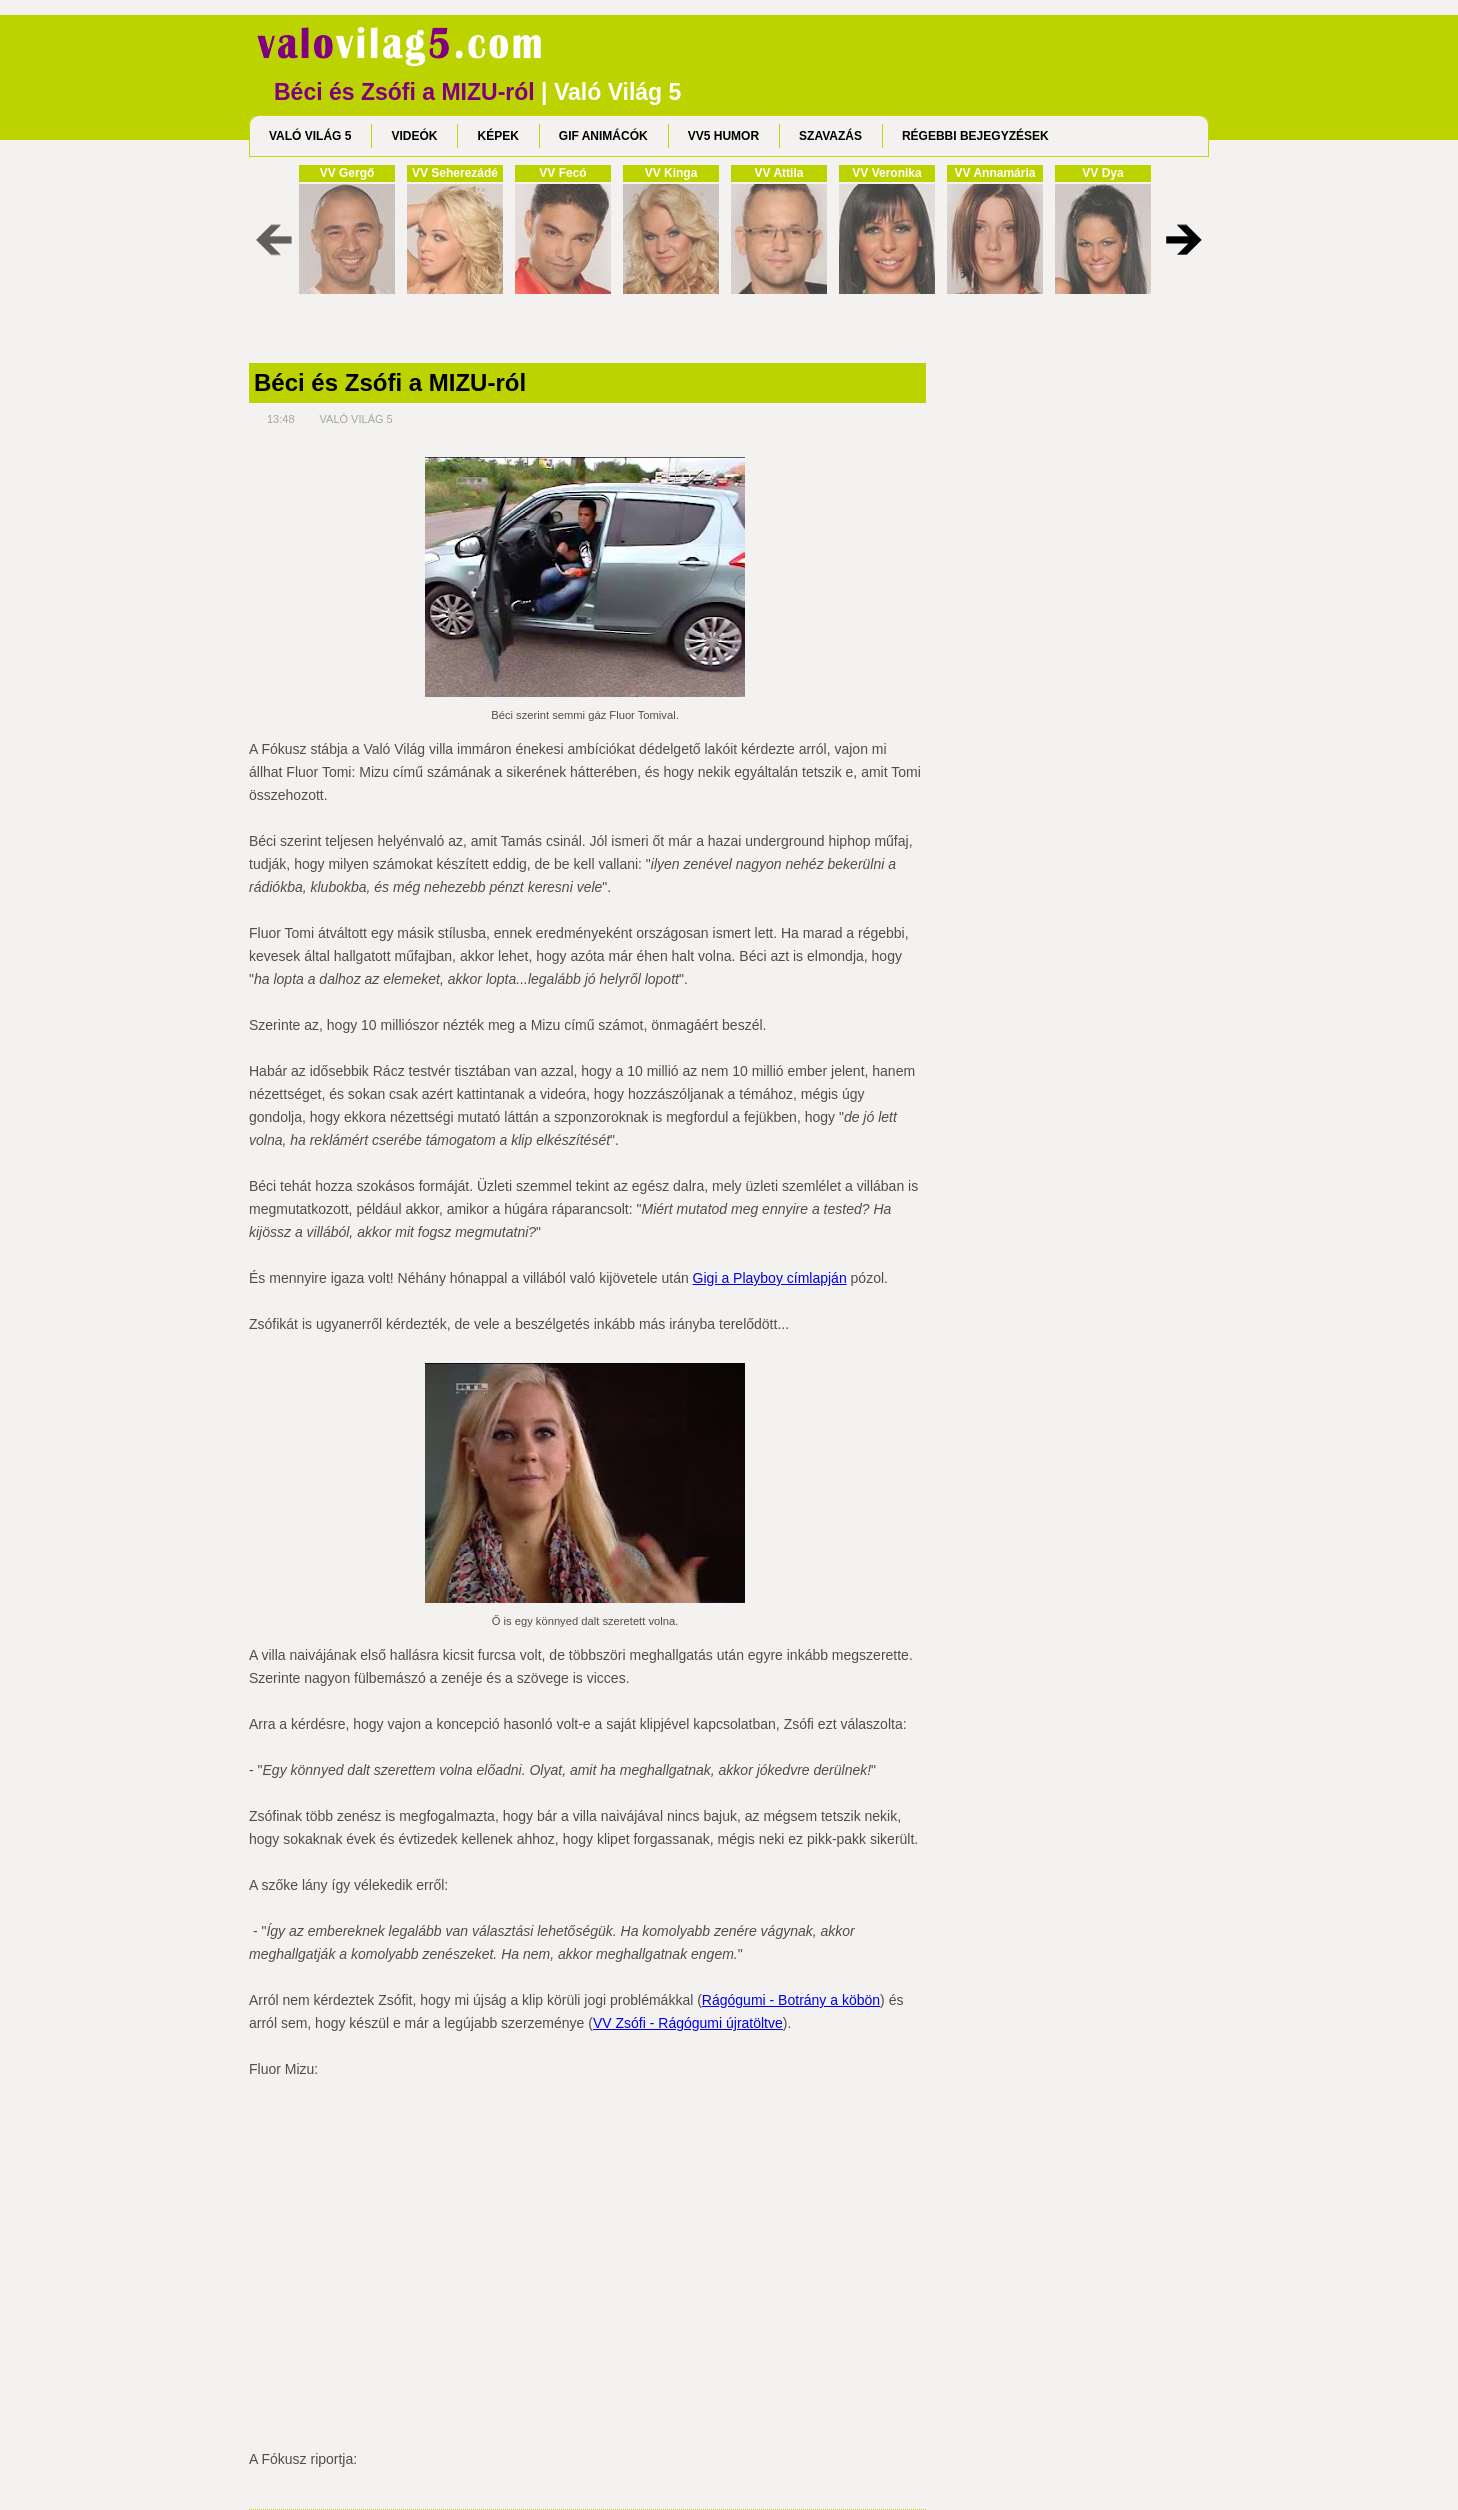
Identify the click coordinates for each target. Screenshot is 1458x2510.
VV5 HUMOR (723, 136)
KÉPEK (497, 136)
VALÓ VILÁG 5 (310, 136)
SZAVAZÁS (830, 136)
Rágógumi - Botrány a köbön (791, 2000)
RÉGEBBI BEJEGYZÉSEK (975, 136)
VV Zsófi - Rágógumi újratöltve (688, 2023)
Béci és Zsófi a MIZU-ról (390, 383)
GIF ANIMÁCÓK (603, 136)
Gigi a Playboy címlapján (770, 1278)
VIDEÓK (414, 136)
